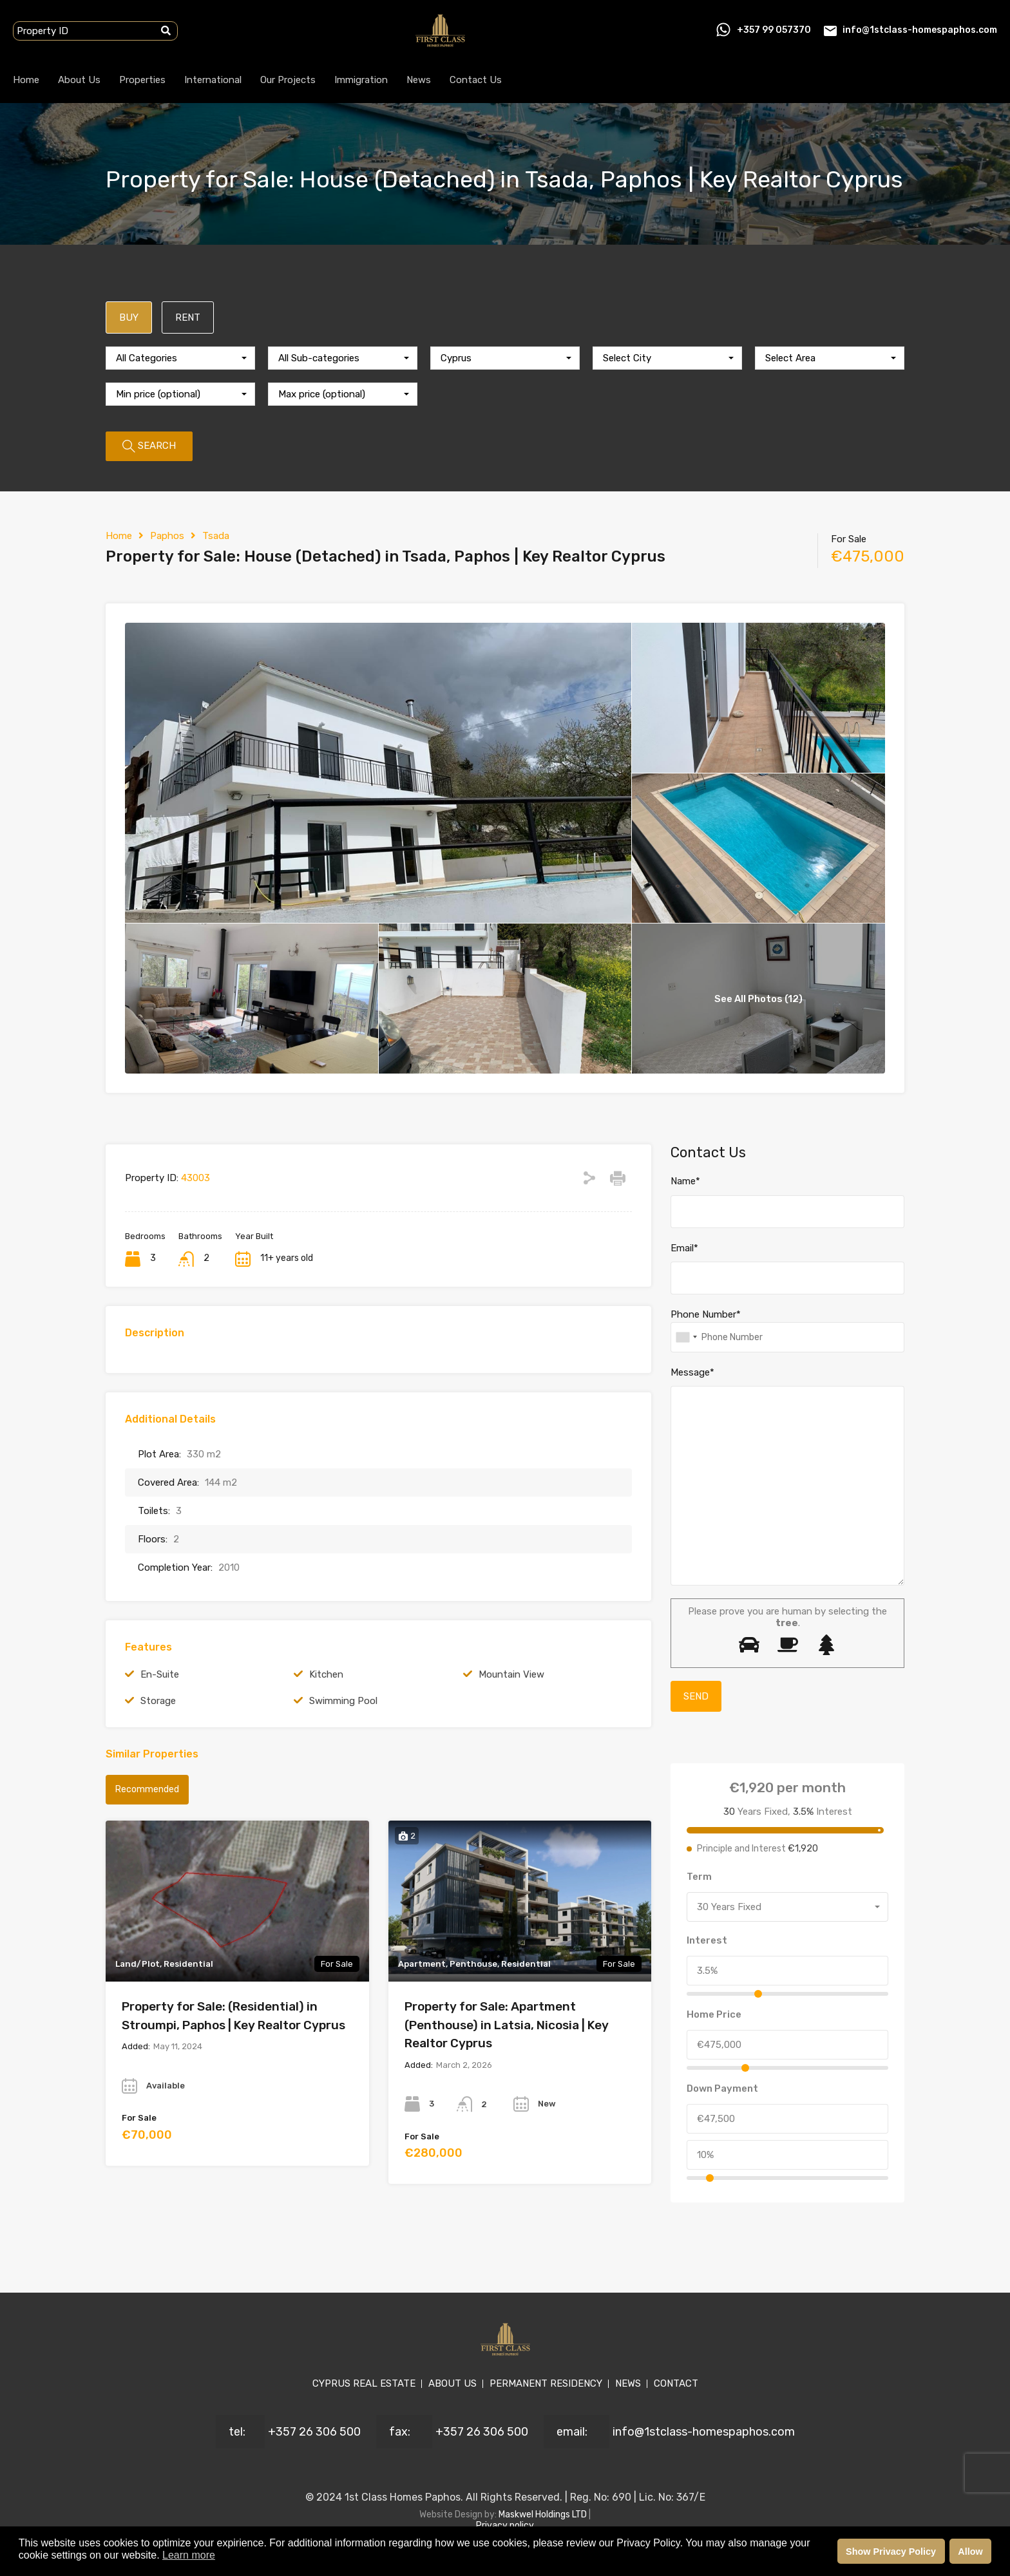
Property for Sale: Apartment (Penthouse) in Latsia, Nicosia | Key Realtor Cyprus (507, 2024)
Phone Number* (706, 1314)
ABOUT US (452, 2383)
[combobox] (180, 358)
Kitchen (326, 1674)
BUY (128, 317)
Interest (707, 1940)
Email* (684, 1248)
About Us (79, 80)
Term (699, 1876)
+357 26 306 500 (314, 2432)
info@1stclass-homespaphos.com (920, 29)
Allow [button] (970, 2551)
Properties (142, 80)
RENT (187, 317)
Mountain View (511, 1674)
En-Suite (159, 1674)
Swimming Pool (343, 1701)
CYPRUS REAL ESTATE (363, 2383)
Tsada (215, 536)
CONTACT (676, 2383)
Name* (685, 1181)
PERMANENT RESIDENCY (546, 2383)
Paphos (167, 536)
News (418, 80)
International (213, 80)
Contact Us (476, 80)
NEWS (628, 2383)
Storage (158, 1701)
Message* (692, 1372)
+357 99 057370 (774, 29)
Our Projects (288, 80)
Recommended (147, 1789)
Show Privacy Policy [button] (891, 2551)
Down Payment (722, 2088)
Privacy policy (505, 2525)
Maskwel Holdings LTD (544, 2514)
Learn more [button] (188, 2555)
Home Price (714, 2014)
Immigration (361, 80)
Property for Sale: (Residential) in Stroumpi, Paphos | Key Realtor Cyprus (233, 2015)
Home (26, 80)
